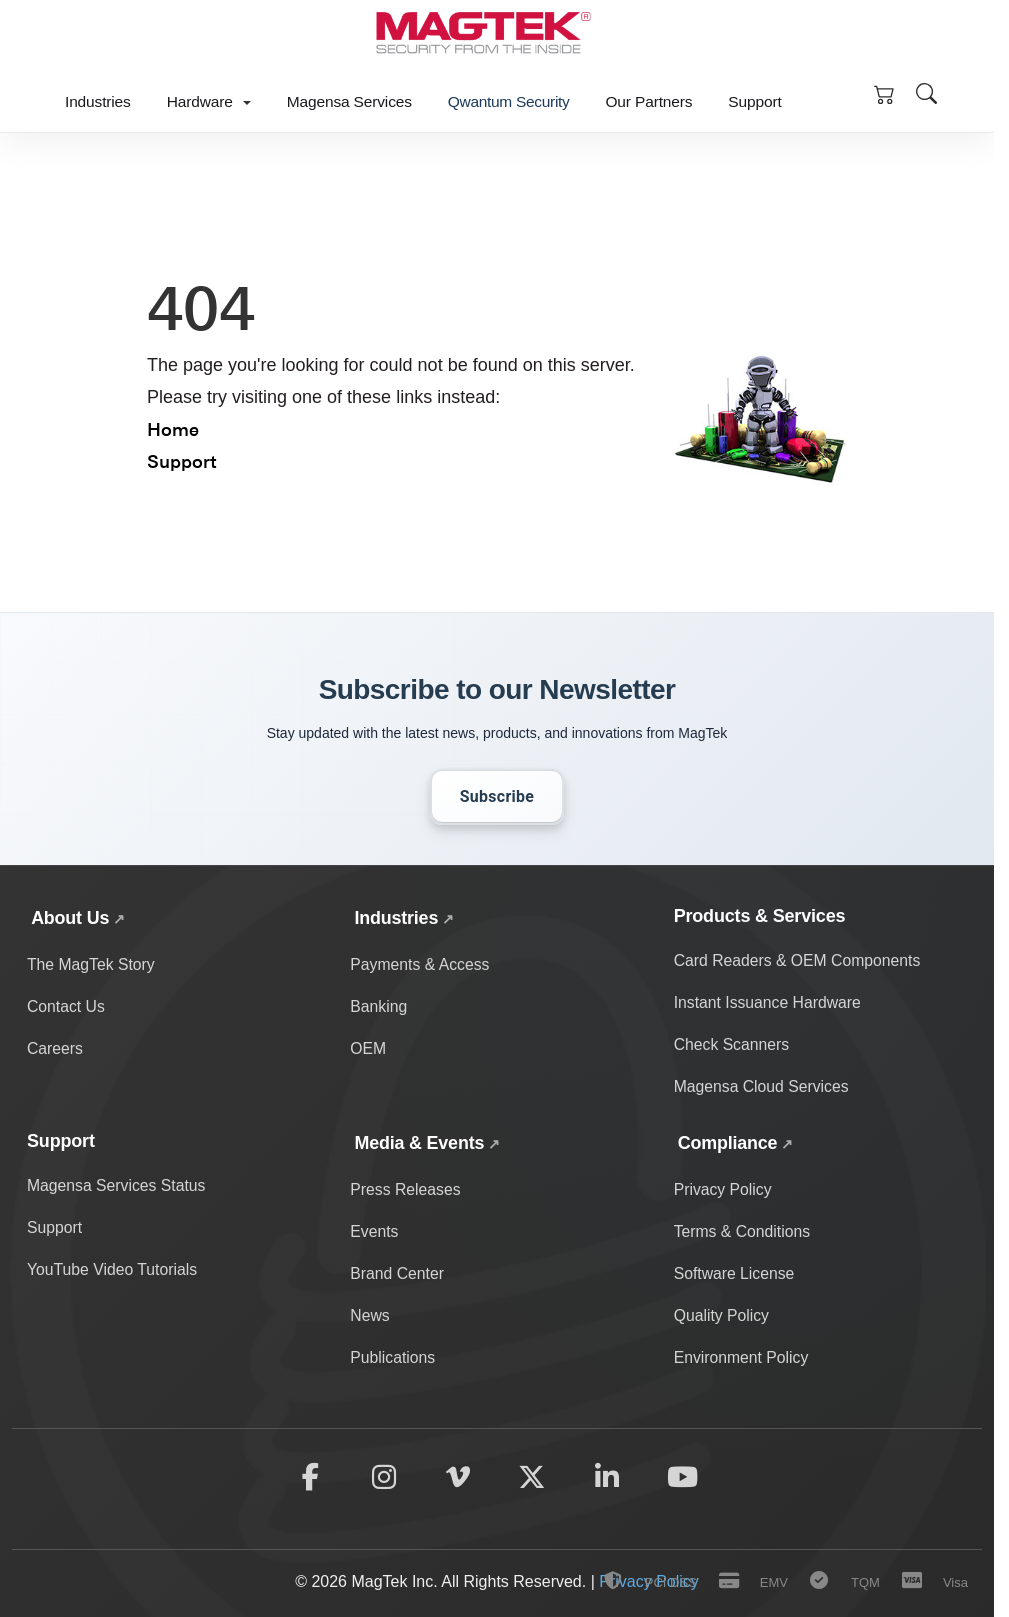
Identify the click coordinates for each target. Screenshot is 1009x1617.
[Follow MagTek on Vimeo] (458, 1479)
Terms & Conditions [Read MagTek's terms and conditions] (743, 1231)
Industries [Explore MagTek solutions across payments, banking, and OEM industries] (396, 918)
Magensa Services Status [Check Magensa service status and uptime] (117, 1185)
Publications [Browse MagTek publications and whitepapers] (393, 1358)
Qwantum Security (509, 101)
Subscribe (497, 796)
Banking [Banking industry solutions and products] (379, 1006)
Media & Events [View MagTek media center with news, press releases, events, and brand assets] (419, 1143)
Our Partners (648, 101)
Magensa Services (349, 101)
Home (173, 429)
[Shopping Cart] (884, 93)
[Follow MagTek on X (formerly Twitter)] (533, 1479)
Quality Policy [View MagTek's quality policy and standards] (722, 1316)
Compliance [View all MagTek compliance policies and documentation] (728, 1143)
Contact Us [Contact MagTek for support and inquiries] (66, 1006)
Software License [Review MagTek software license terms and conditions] (735, 1274)
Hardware (209, 101)
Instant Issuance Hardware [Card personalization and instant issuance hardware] (769, 1002)
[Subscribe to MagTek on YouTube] (685, 1479)
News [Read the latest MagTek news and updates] (370, 1316)
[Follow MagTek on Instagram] (383, 1479)
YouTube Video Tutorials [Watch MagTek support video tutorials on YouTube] (113, 1270)
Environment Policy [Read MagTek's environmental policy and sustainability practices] (742, 1358)
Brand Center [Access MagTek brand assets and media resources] (397, 1274)
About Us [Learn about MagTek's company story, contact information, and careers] (70, 918)
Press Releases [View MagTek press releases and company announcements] (406, 1189)
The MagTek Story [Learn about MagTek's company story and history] (92, 964)
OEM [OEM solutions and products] (368, 1049)
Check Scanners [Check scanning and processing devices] (732, 1045)
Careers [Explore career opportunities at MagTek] (55, 1049)
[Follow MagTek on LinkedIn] (608, 1479)
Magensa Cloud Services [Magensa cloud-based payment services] (763, 1087)
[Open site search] (926, 93)
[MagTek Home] (482, 36)
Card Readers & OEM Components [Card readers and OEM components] (799, 960)
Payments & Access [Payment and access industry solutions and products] (420, 964)
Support (754, 101)
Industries (98, 101)
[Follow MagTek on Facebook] (308, 1479)
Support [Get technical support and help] (55, 1227)
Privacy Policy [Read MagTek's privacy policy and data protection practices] (724, 1189)
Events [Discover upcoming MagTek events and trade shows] (374, 1231)
